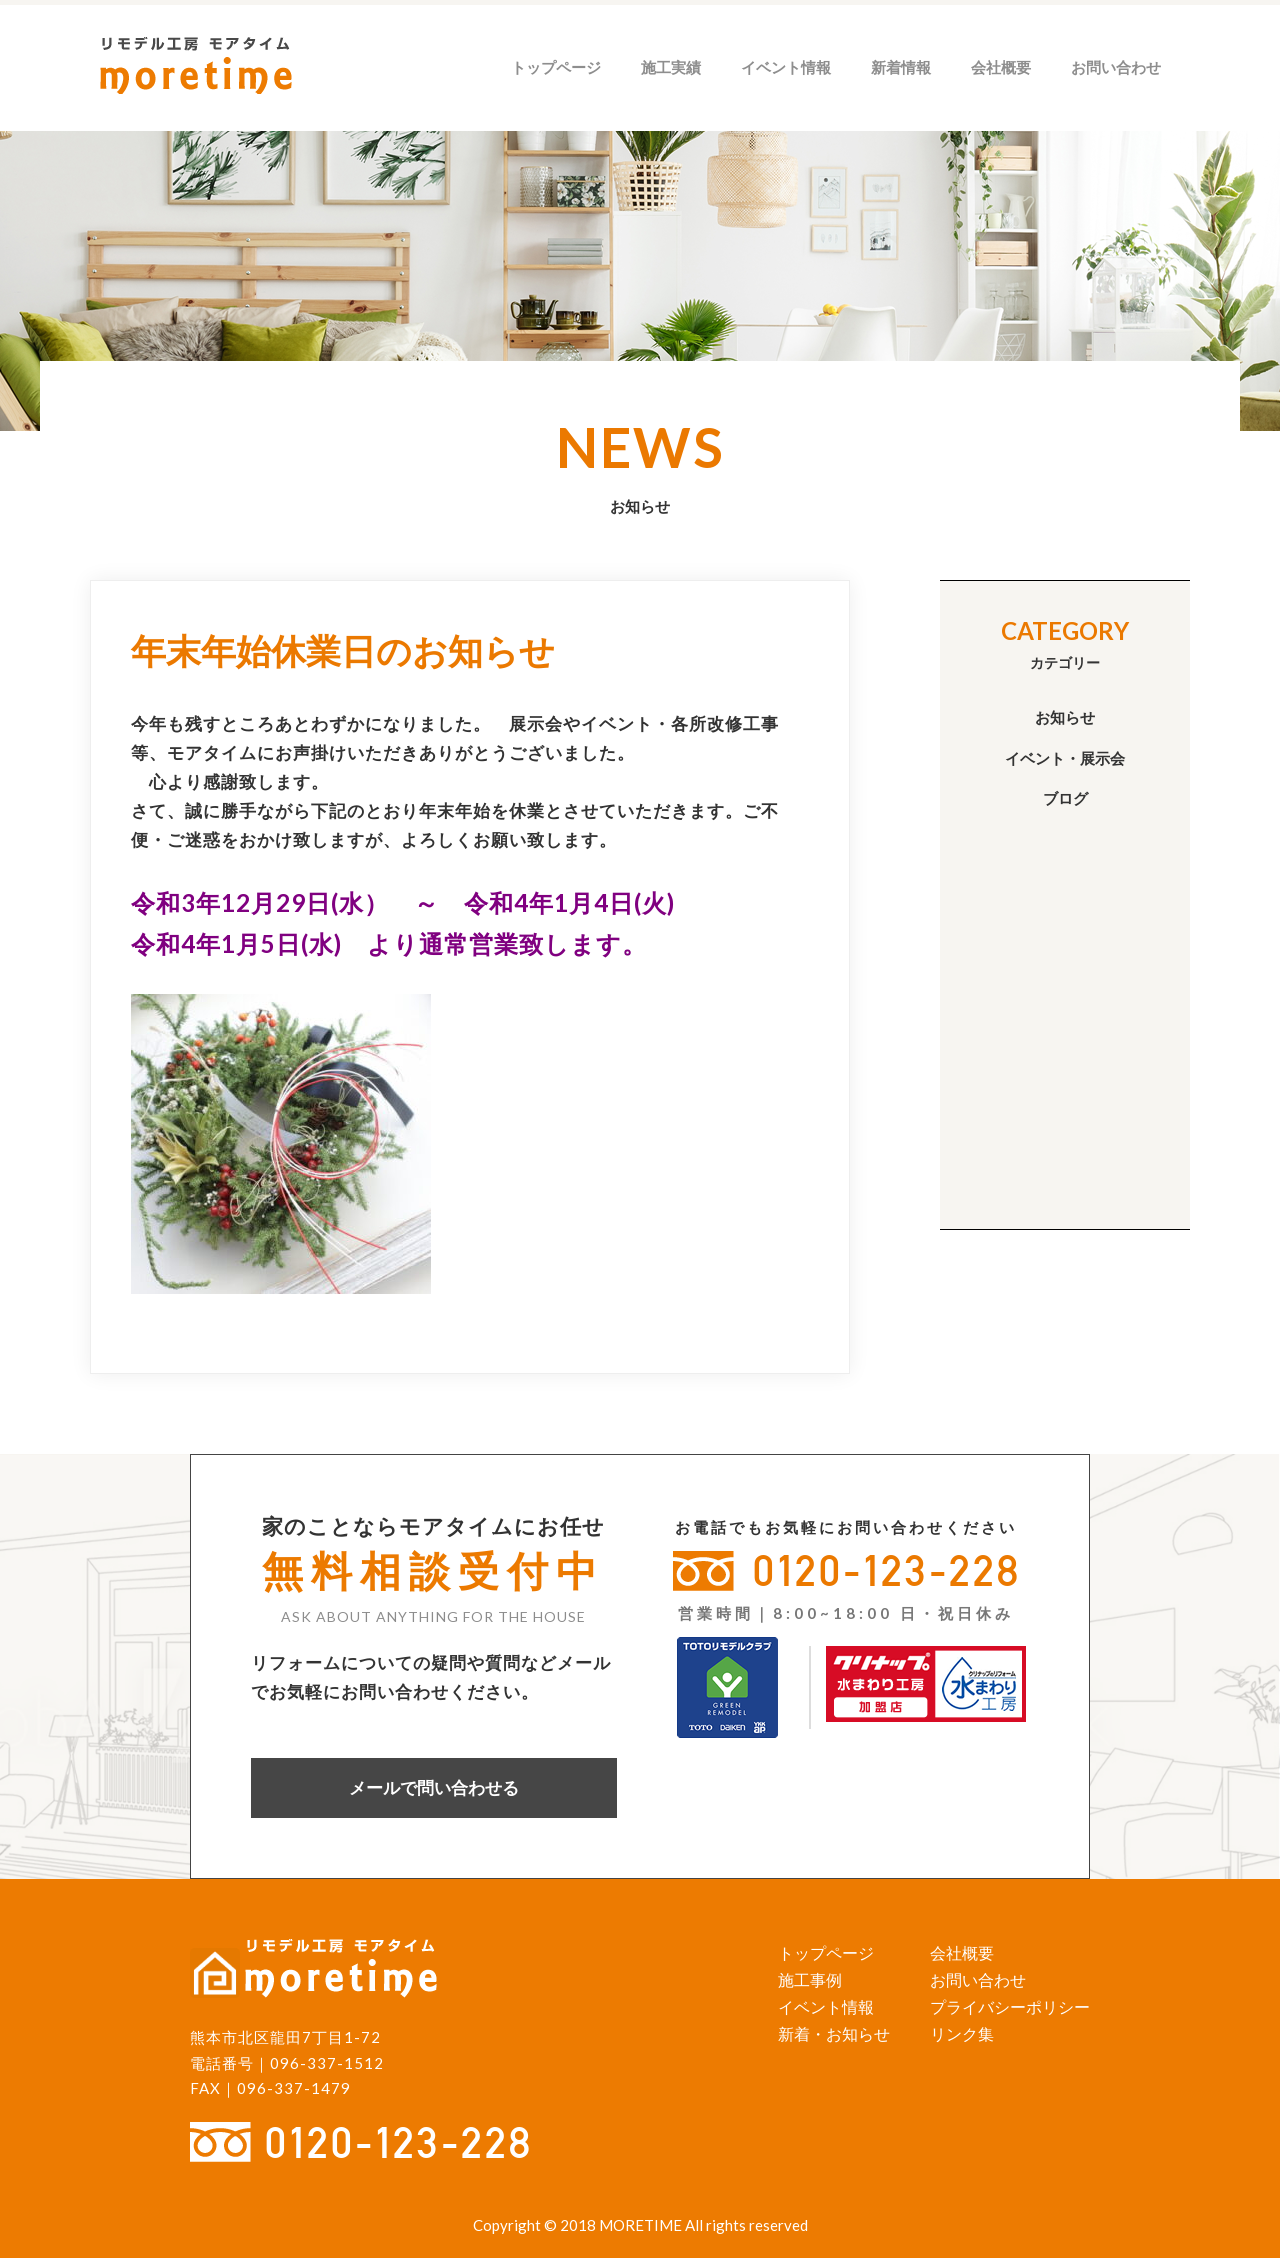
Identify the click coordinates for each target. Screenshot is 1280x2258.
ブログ (1065, 798)
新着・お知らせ (834, 2033)
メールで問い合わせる (434, 1787)
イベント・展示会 (1065, 758)
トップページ (556, 67)
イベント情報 (786, 67)
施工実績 (671, 67)
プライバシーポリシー (1010, 2006)
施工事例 (810, 1979)
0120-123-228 (887, 1570)
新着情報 (901, 67)
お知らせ (1065, 717)
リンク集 (962, 2033)
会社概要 (1001, 67)
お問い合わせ (1116, 67)
